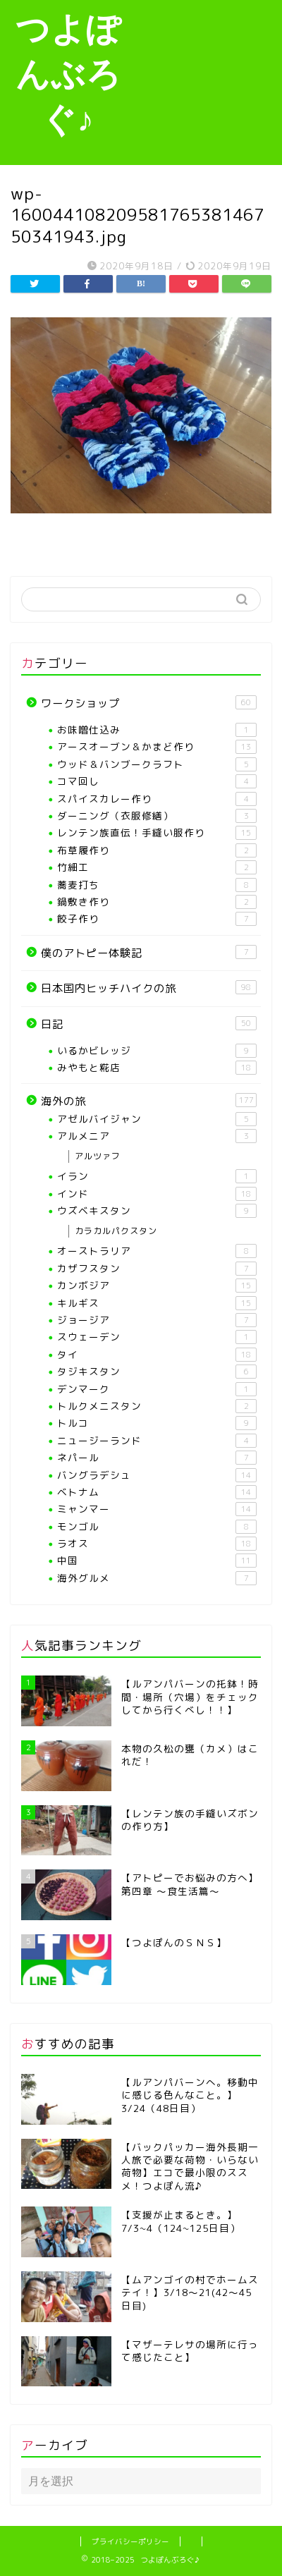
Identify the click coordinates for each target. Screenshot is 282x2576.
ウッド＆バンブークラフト (157, 764)
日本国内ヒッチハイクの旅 (149, 988)
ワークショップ (149, 703)
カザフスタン (157, 1269)
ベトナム (157, 1492)
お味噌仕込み (157, 730)
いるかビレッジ (157, 1051)
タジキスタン (157, 1372)
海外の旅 (149, 1101)
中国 (157, 1560)
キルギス (157, 1303)
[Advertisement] (209, 80)
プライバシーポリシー (130, 2541)
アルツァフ (98, 1156)
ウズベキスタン (157, 1211)
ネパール (157, 1458)
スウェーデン (157, 1337)
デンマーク (157, 1389)
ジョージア (157, 1320)
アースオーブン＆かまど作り (157, 747)
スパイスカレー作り (157, 799)
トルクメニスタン (157, 1406)
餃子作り (157, 919)
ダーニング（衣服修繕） (157, 816)
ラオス (157, 1544)
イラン (157, 1176)
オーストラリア (157, 1251)
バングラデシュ (157, 1475)
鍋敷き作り (157, 902)
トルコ (157, 1423)
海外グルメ (157, 1578)
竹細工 (157, 867)
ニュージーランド (157, 1441)
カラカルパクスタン (116, 1231)
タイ (157, 1355)
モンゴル (157, 1527)
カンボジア (157, 1285)
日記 (149, 1024)
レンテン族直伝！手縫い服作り (157, 833)
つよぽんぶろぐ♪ (68, 73)
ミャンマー (157, 1509)
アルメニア (157, 1136)
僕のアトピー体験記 (149, 952)
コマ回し (157, 781)
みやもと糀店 (157, 1068)
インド (157, 1194)
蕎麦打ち (157, 885)
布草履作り (157, 850)
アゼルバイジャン (157, 1119)
